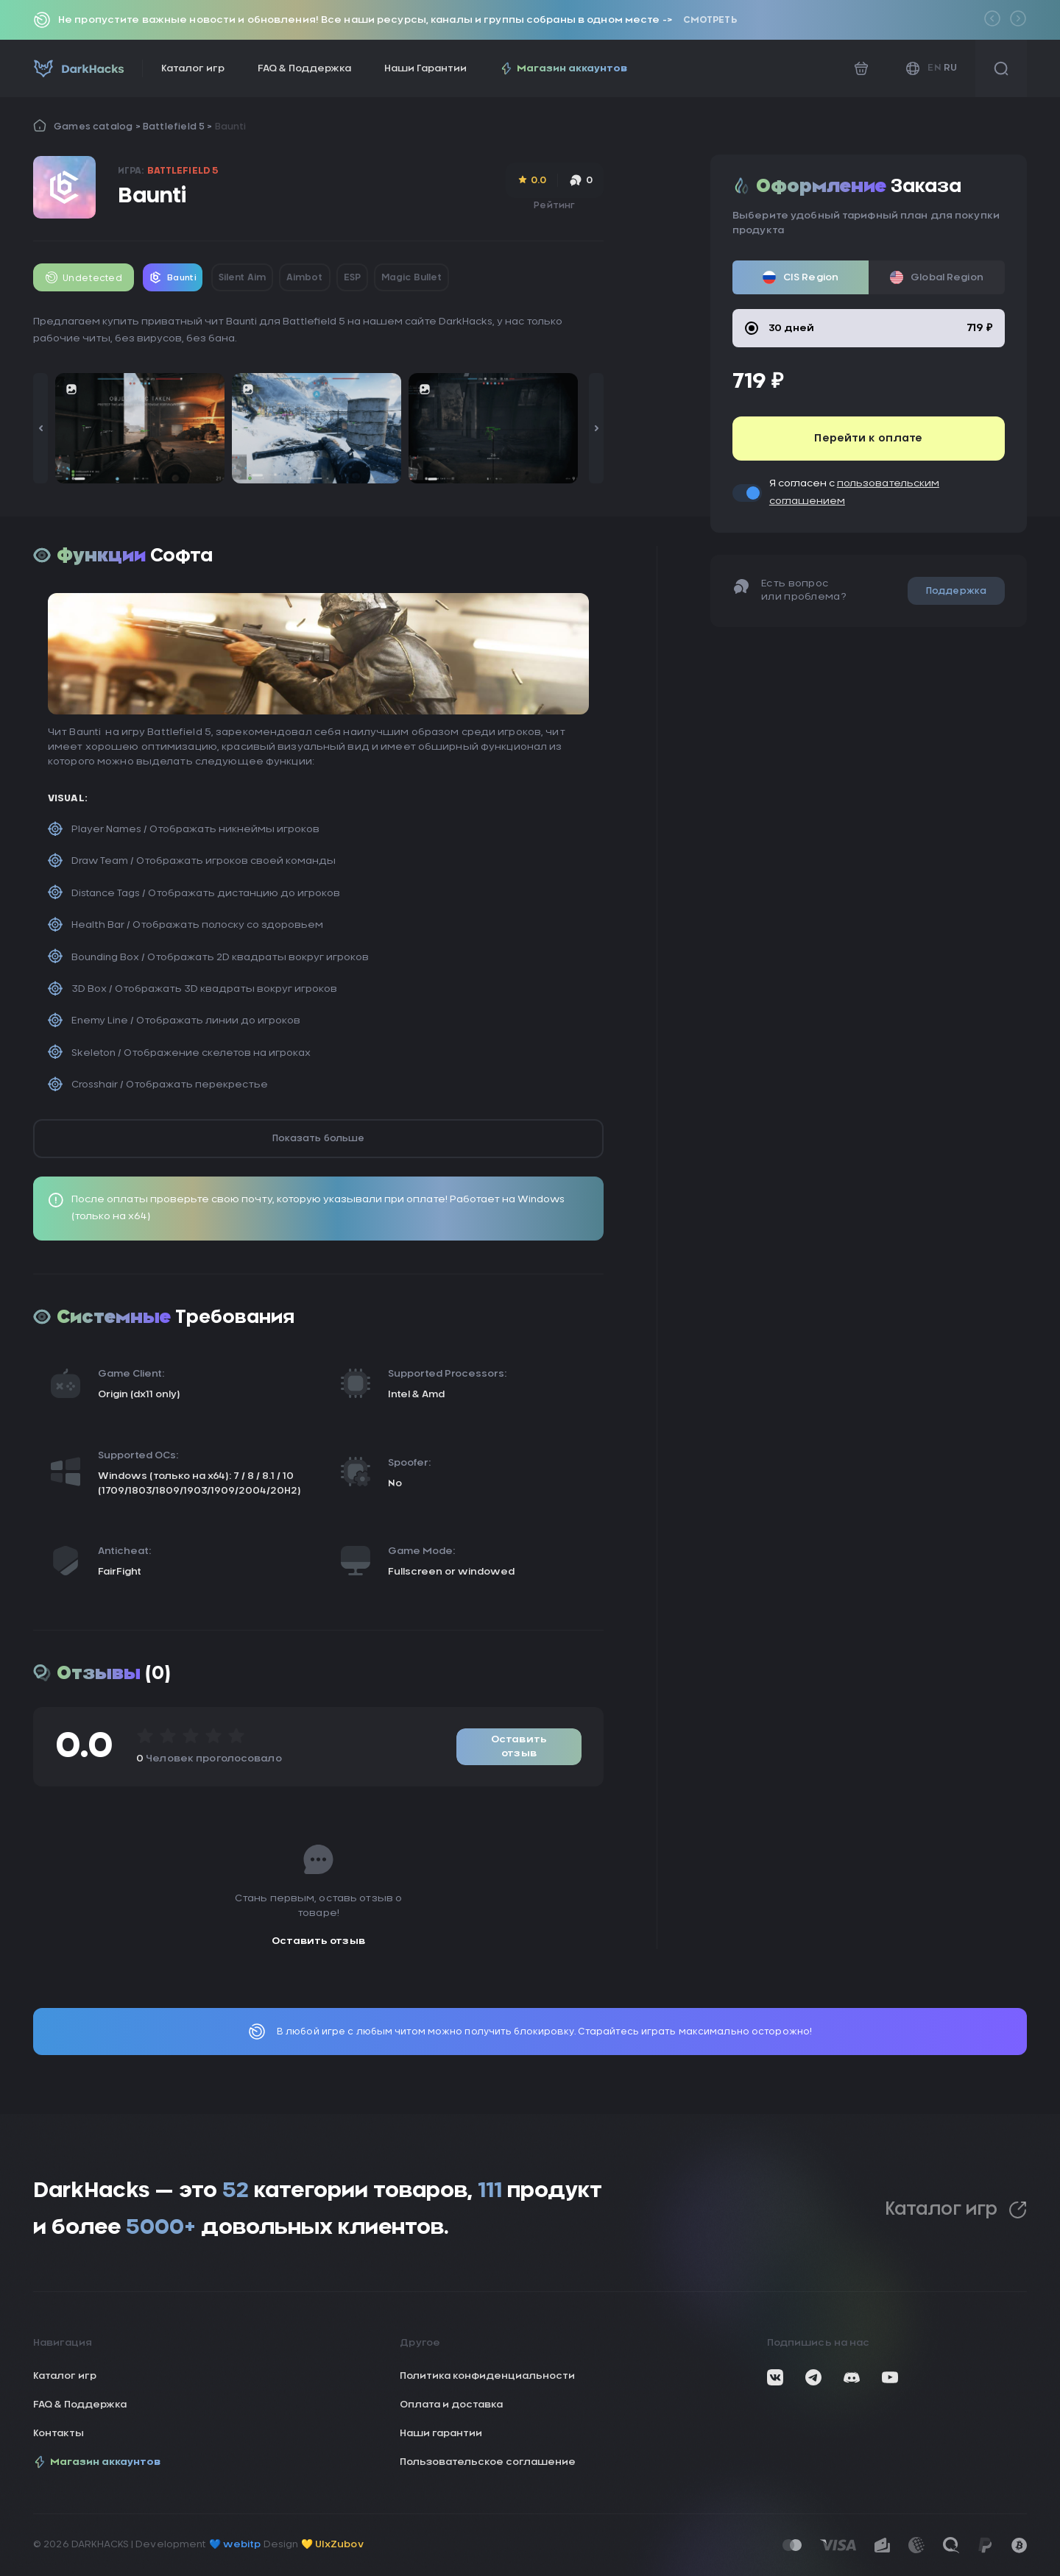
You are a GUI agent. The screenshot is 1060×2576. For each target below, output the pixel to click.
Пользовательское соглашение (488, 2462)
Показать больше (318, 1138)
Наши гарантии (441, 2433)
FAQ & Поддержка (304, 69)
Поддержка (956, 590)
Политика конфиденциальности (487, 2376)
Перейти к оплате (868, 438)
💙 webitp (235, 2545)
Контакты (58, 2433)
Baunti (230, 126)
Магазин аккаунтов (563, 68)
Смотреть (710, 19)
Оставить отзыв (519, 1747)
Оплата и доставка (451, 2405)
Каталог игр (193, 69)
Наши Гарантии (425, 69)
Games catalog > (98, 126)
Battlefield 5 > (179, 126)
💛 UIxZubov (332, 2545)
